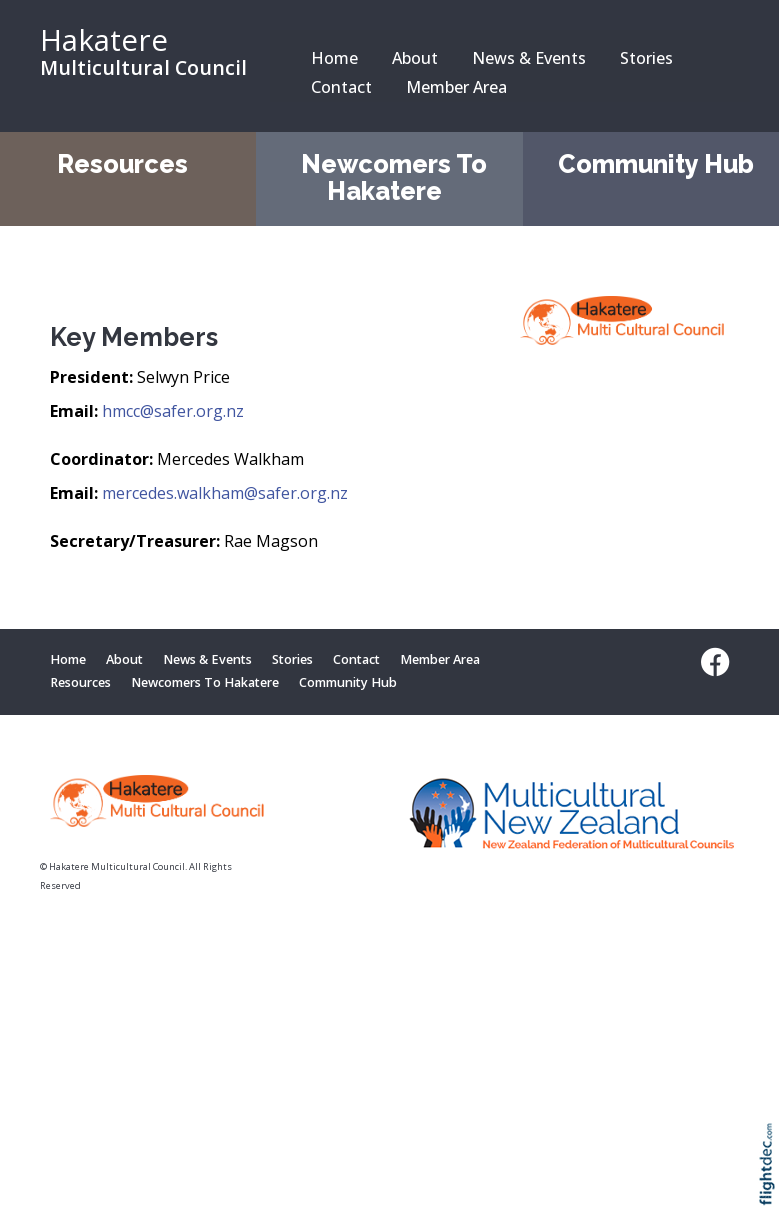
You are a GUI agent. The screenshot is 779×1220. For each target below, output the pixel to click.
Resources (122, 164)
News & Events (529, 58)
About (415, 58)
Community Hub (656, 164)
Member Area (456, 87)
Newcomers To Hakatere (394, 177)
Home (334, 58)
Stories (646, 58)
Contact (341, 87)
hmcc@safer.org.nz (173, 411)
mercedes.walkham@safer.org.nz (225, 493)
